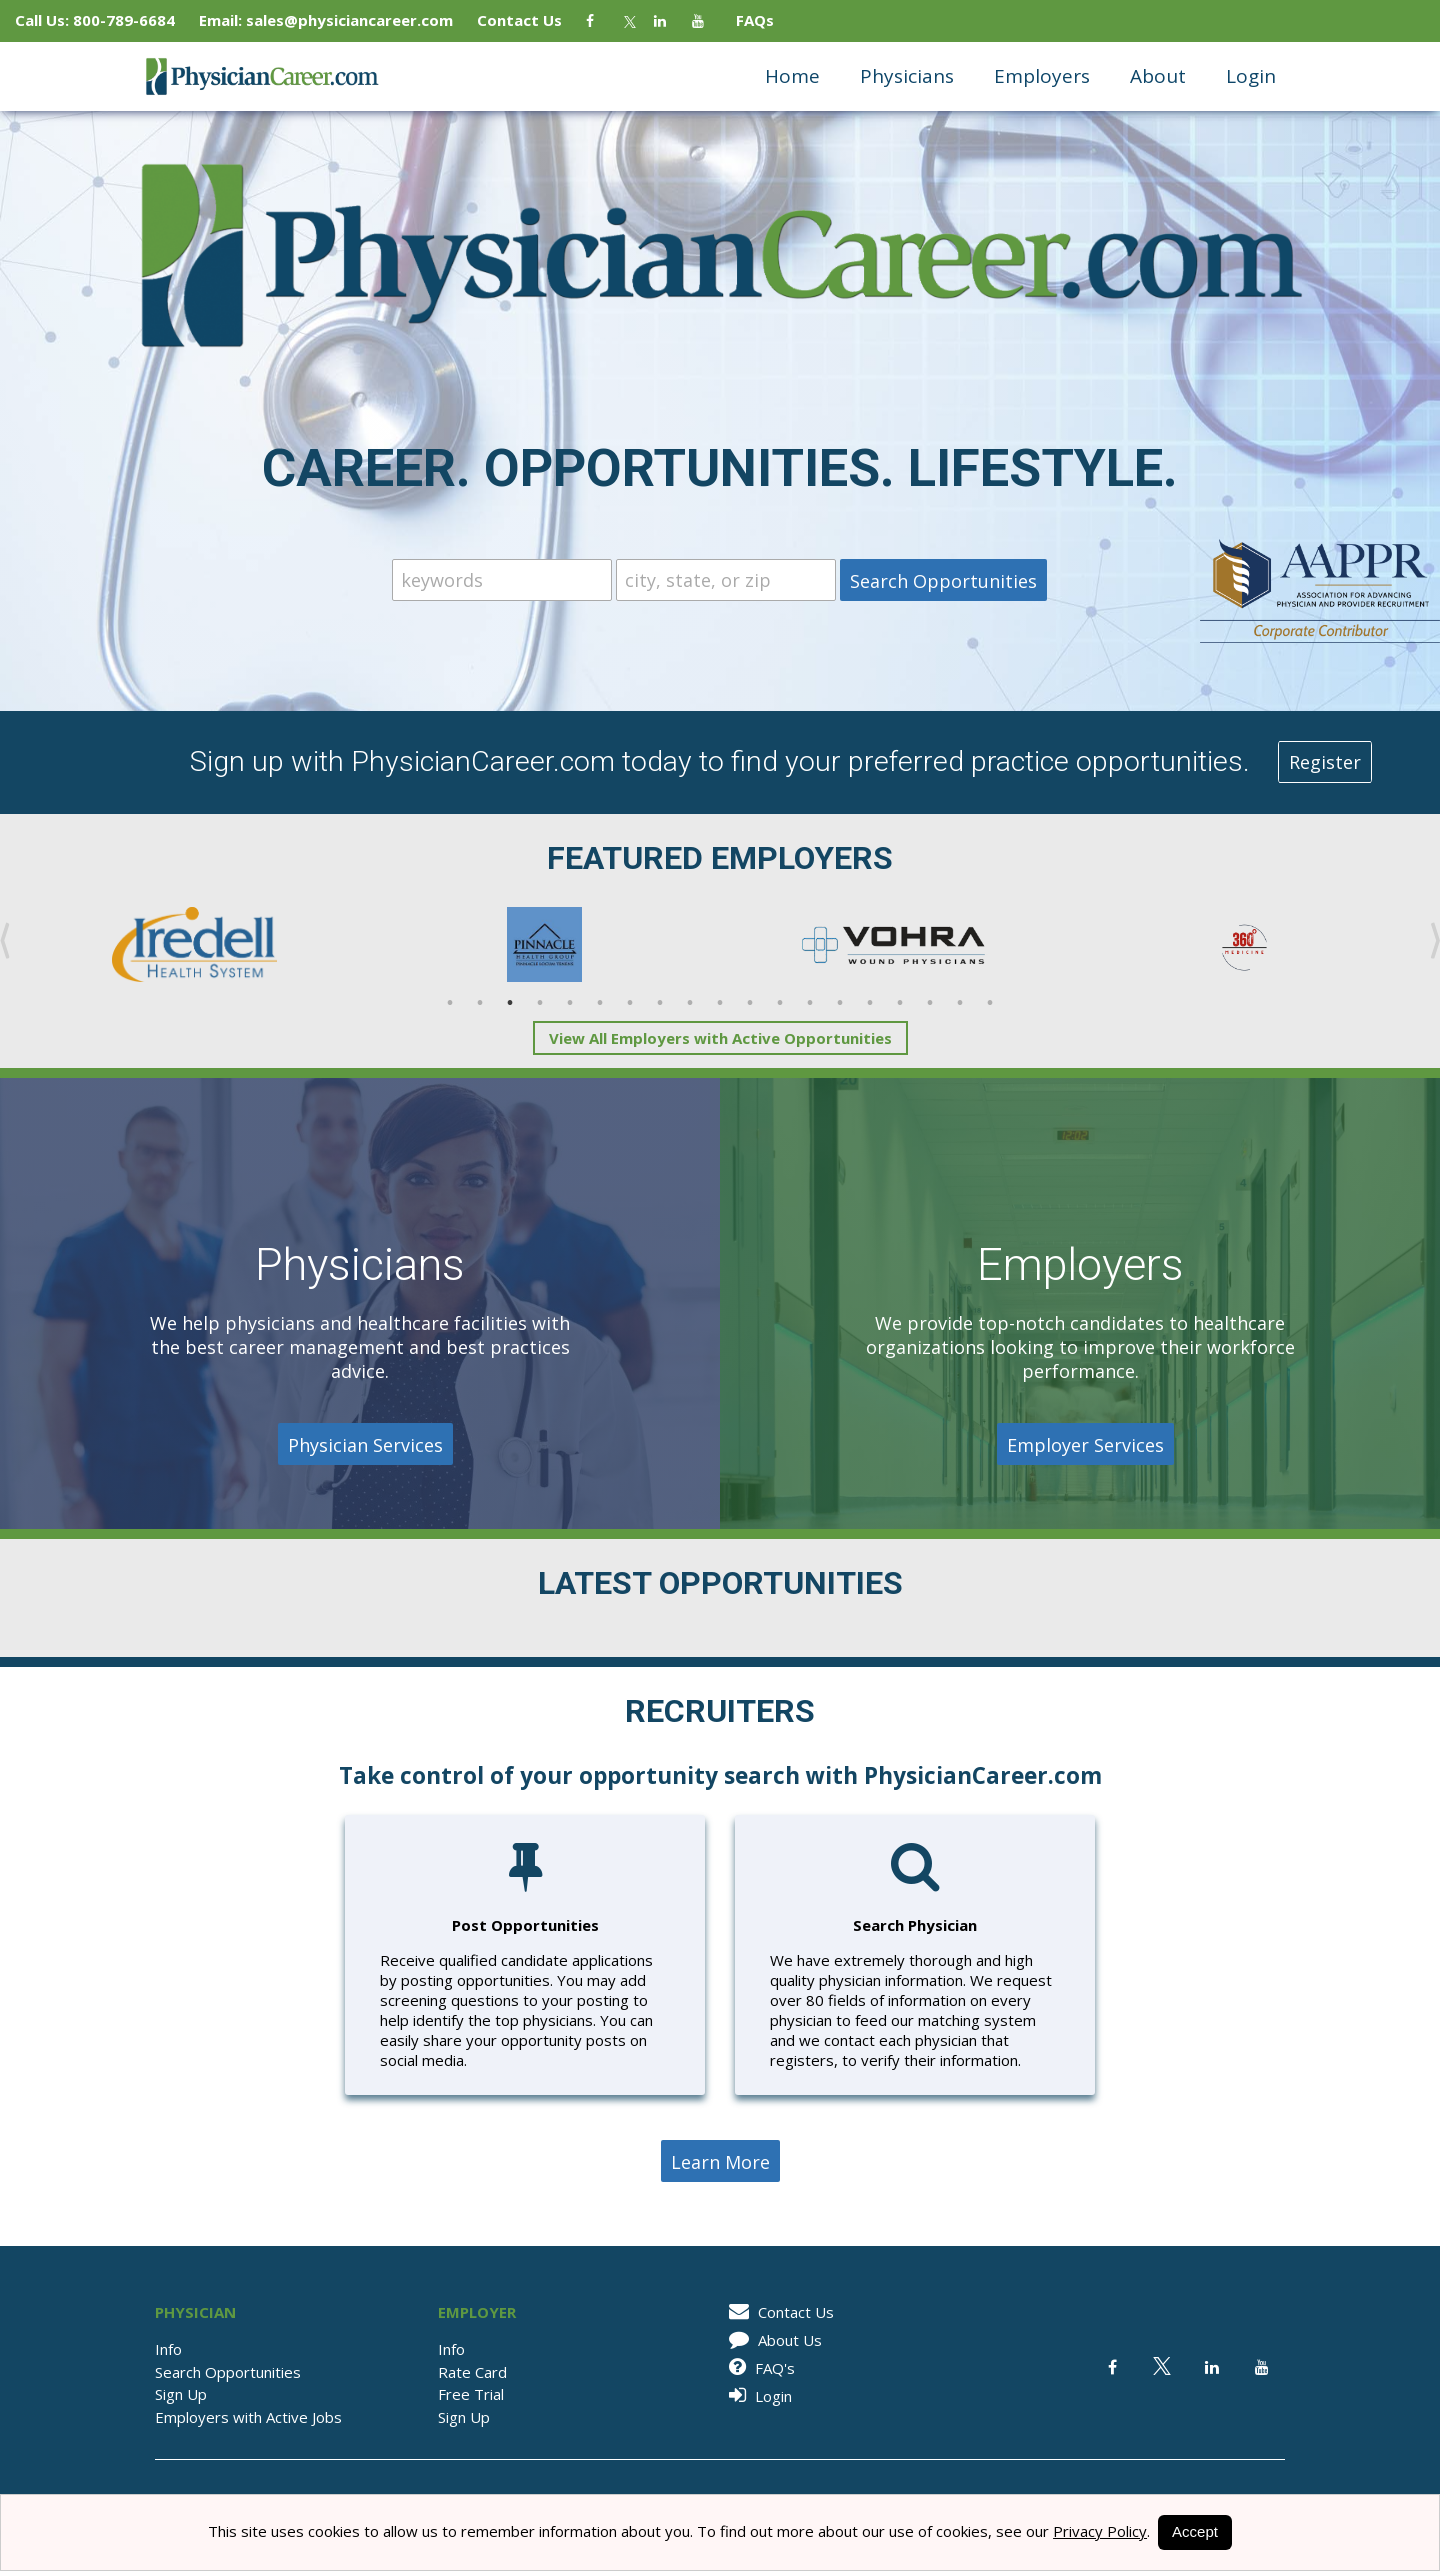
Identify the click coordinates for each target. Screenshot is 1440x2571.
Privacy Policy (1100, 2531)
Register (1325, 762)
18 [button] (960, 1003)
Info (168, 2349)
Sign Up (181, 2394)
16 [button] (900, 1003)
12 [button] (780, 1003)
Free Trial (471, 2394)
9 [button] (690, 1003)
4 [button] (540, 1003)
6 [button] (600, 1003)
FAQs (747, 20)
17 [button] (930, 1003)
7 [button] (630, 1003)
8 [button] (660, 1003)
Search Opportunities (228, 2372)
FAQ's (758, 2368)
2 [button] (480, 1003)
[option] (195, 945)
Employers (1042, 76)
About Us (772, 2340)
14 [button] (840, 1003)
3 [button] (510, 1003)
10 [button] (720, 1003)
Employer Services (1085, 1445)
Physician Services (365, 1445)
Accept (1195, 2531)
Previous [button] (5, 941)
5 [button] (570, 1003)
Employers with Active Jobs (248, 2417)
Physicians (907, 76)
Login (1251, 76)
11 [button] (750, 1003)
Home (792, 76)
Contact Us (529, 20)
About (1158, 76)
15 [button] (870, 1003)
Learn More (720, 2162)
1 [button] (450, 1003)
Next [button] (1435, 941)
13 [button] (810, 1003)
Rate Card (472, 2372)
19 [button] (990, 1003)
